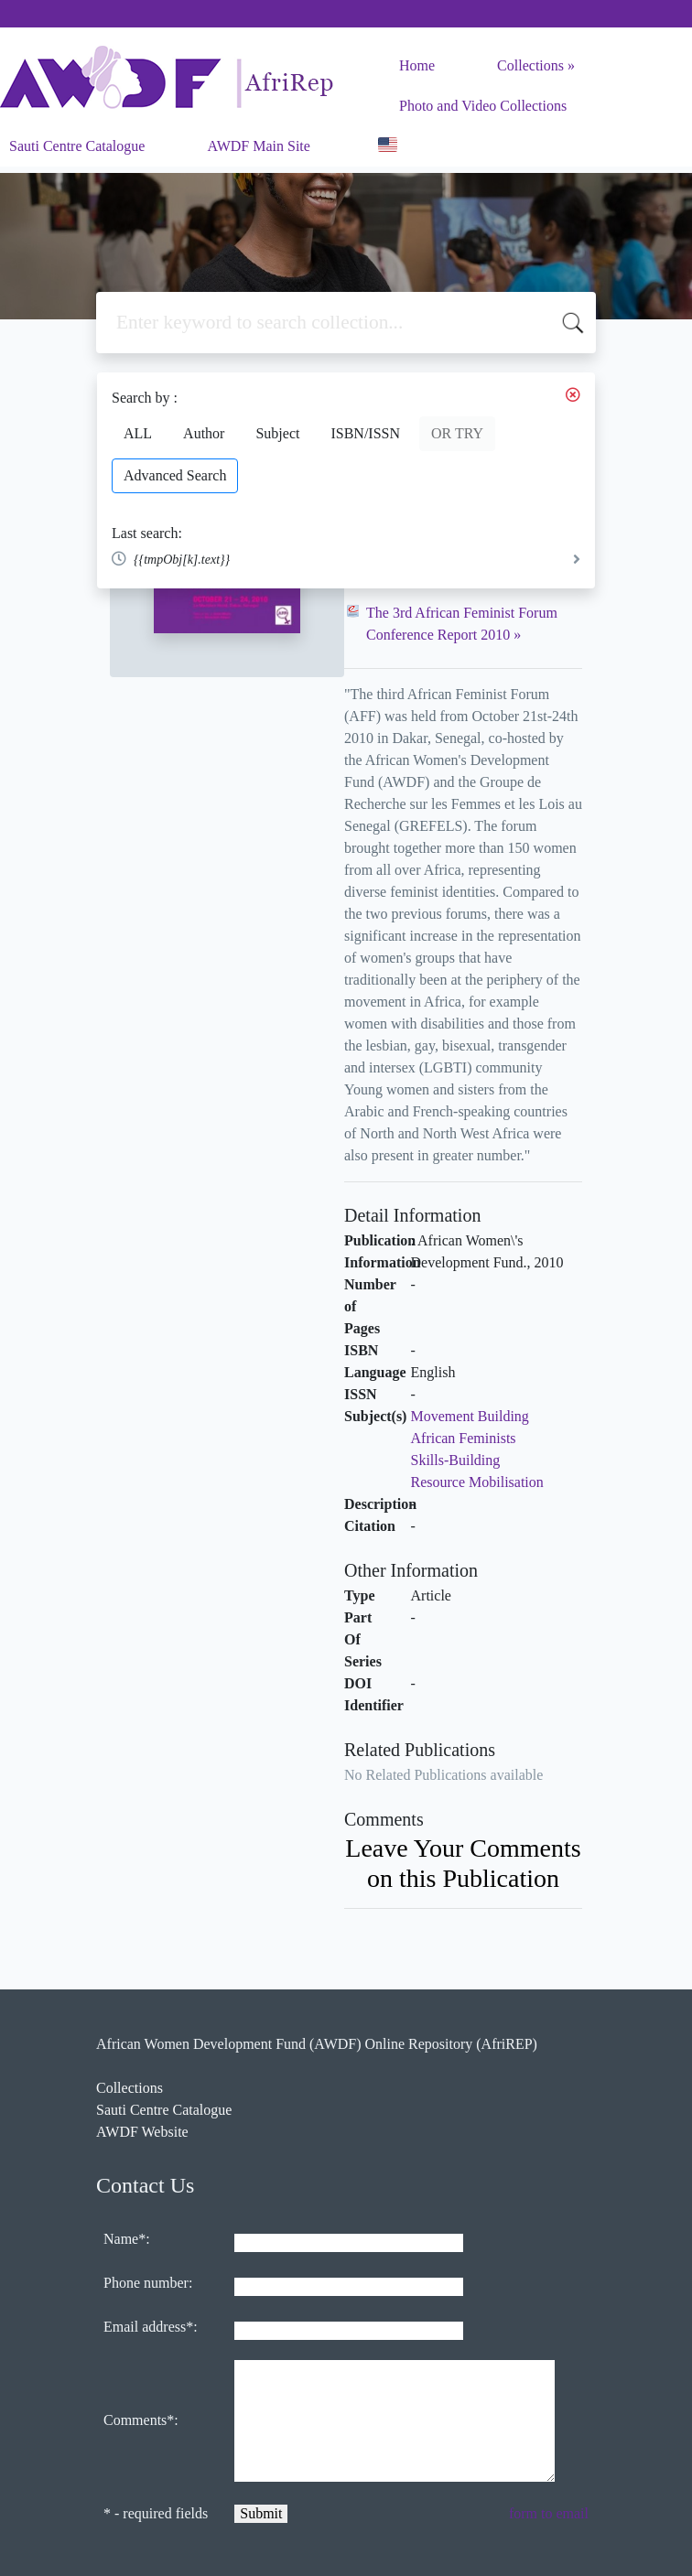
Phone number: (147, 2282)
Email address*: (150, 2326)
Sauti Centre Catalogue (77, 146)
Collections (530, 65)
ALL (138, 433)
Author (203, 433)
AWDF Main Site (258, 146)
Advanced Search (175, 475)
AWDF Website (142, 2131)
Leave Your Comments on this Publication (462, 1863)
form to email (549, 2513)
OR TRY (457, 433)
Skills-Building (456, 1460)
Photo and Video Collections (483, 105)
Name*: (126, 2239)
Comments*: (140, 2420)
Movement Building (470, 1416)
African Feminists (463, 1438)
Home (417, 65)
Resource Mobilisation (477, 1482)
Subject (277, 433)
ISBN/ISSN (365, 433)
